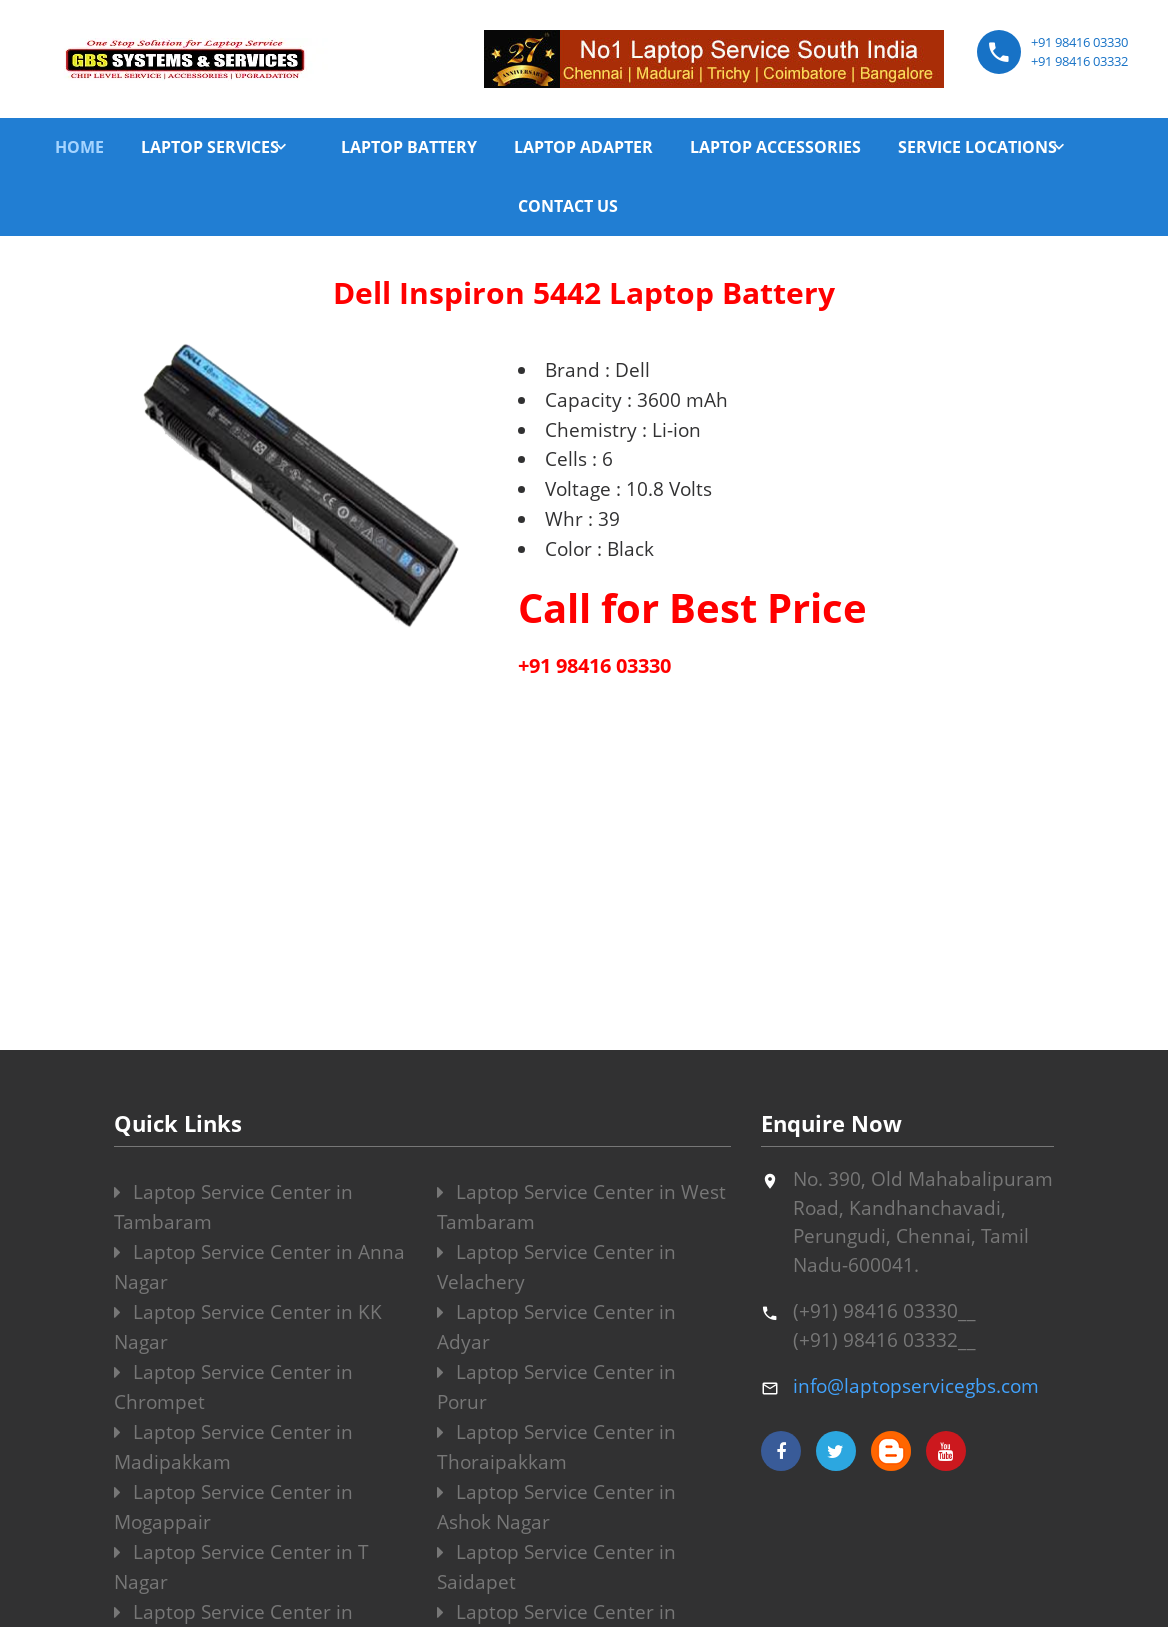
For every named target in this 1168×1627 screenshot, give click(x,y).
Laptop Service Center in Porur (556, 1387)
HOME (79, 147)
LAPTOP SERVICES (210, 147)
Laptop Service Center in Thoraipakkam (556, 1447)
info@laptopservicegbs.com (916, 1386)
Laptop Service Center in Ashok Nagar (556, 1507)
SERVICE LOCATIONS (977, 147)
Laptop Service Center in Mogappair (233, 1507)
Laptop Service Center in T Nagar (241, 1567)
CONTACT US (568, 206)
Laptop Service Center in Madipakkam (233, 1447)
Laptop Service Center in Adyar (556, 1327)
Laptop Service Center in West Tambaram (581, 1207)
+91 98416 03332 (1079, 61)
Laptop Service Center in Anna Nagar (259, 1267)
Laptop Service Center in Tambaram (233, 1207)
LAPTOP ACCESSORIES (775, 147)
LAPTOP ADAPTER (583, 147)
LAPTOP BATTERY (409, 147)
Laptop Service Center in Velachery (556, 1267)
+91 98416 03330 (1079, 42)
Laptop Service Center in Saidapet (556, 1567)
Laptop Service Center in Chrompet (233, 1387)
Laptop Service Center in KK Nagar (248, 1327)
